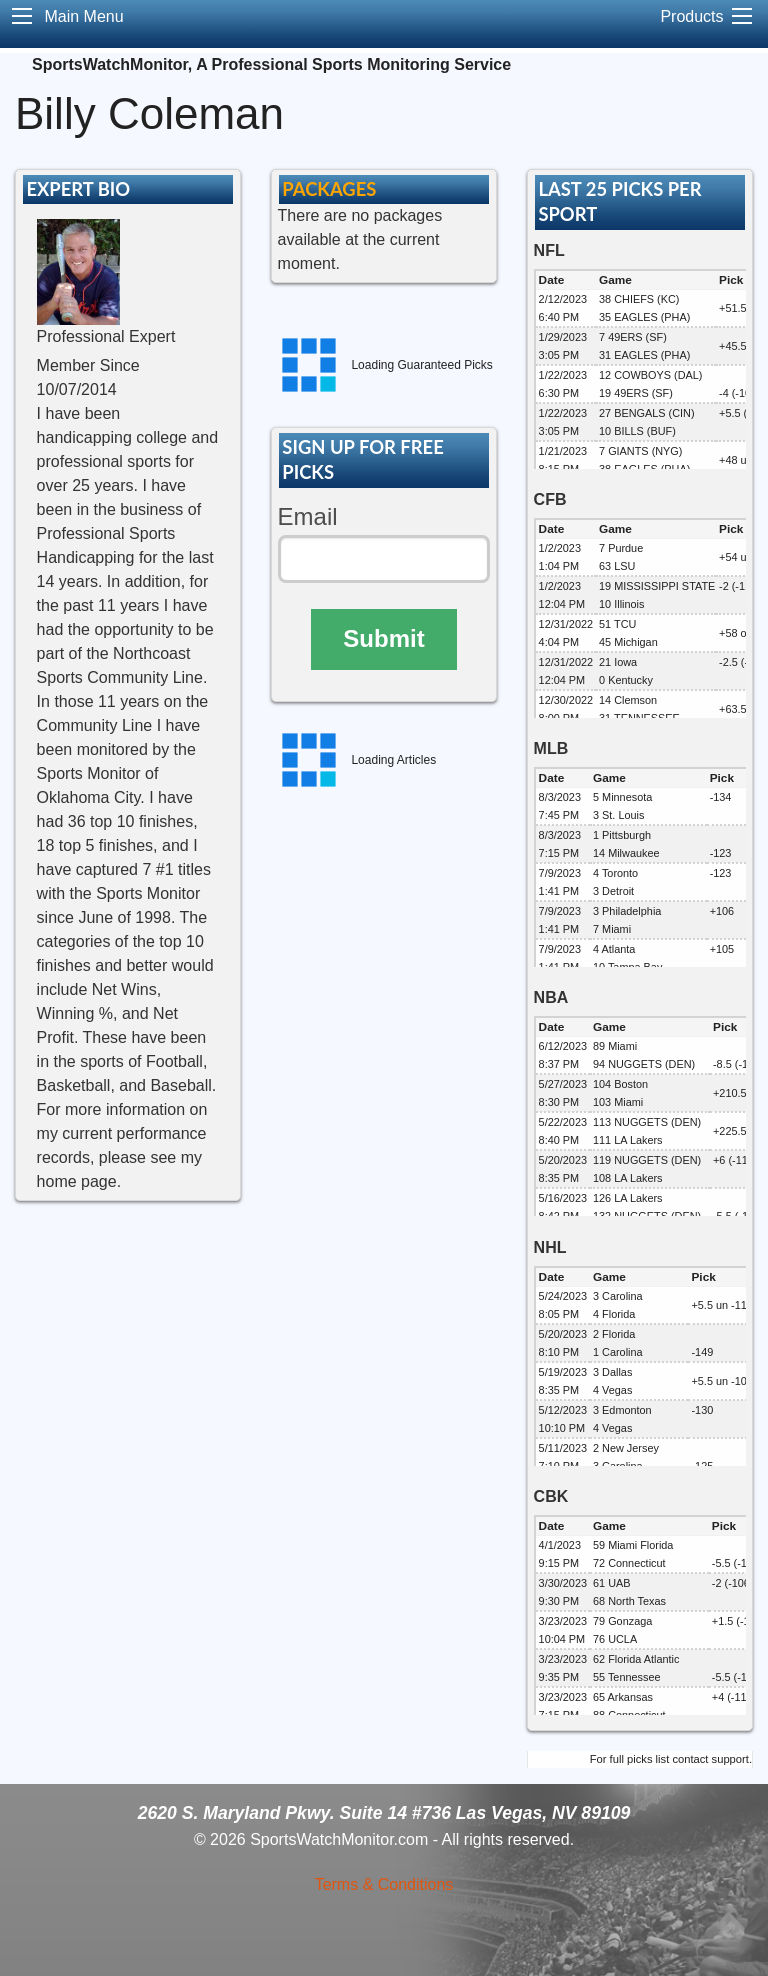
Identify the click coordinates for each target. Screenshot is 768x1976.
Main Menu (83, 16)
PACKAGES (329, 189)
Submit (383, 638)
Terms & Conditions (384, 1884)
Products (691, 16)
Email (308, 516)
